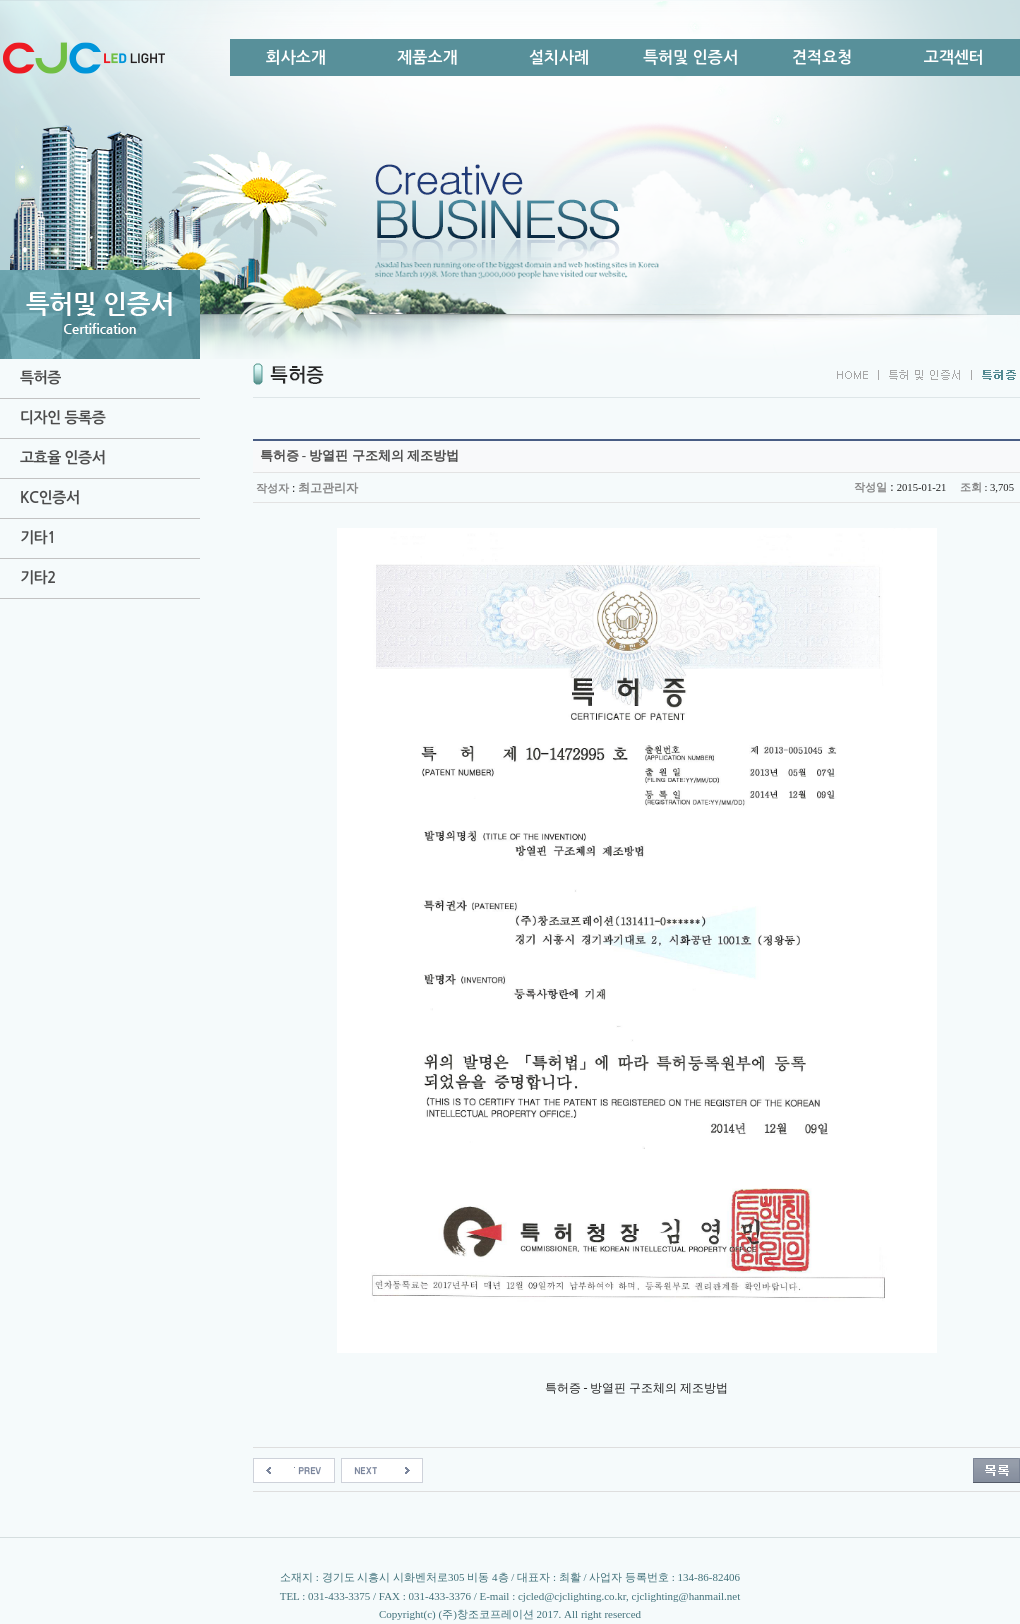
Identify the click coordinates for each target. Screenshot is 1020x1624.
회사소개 (296, 57)
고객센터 (954, 57)
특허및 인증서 (690, 57)
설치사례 (559, 57)
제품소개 (427, 57)
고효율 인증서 (62, 457)
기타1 (38, 537)
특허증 (40, 377)
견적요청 (822, 57)
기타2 (38, 577)
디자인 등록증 (62, 417)
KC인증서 (50, 497)
